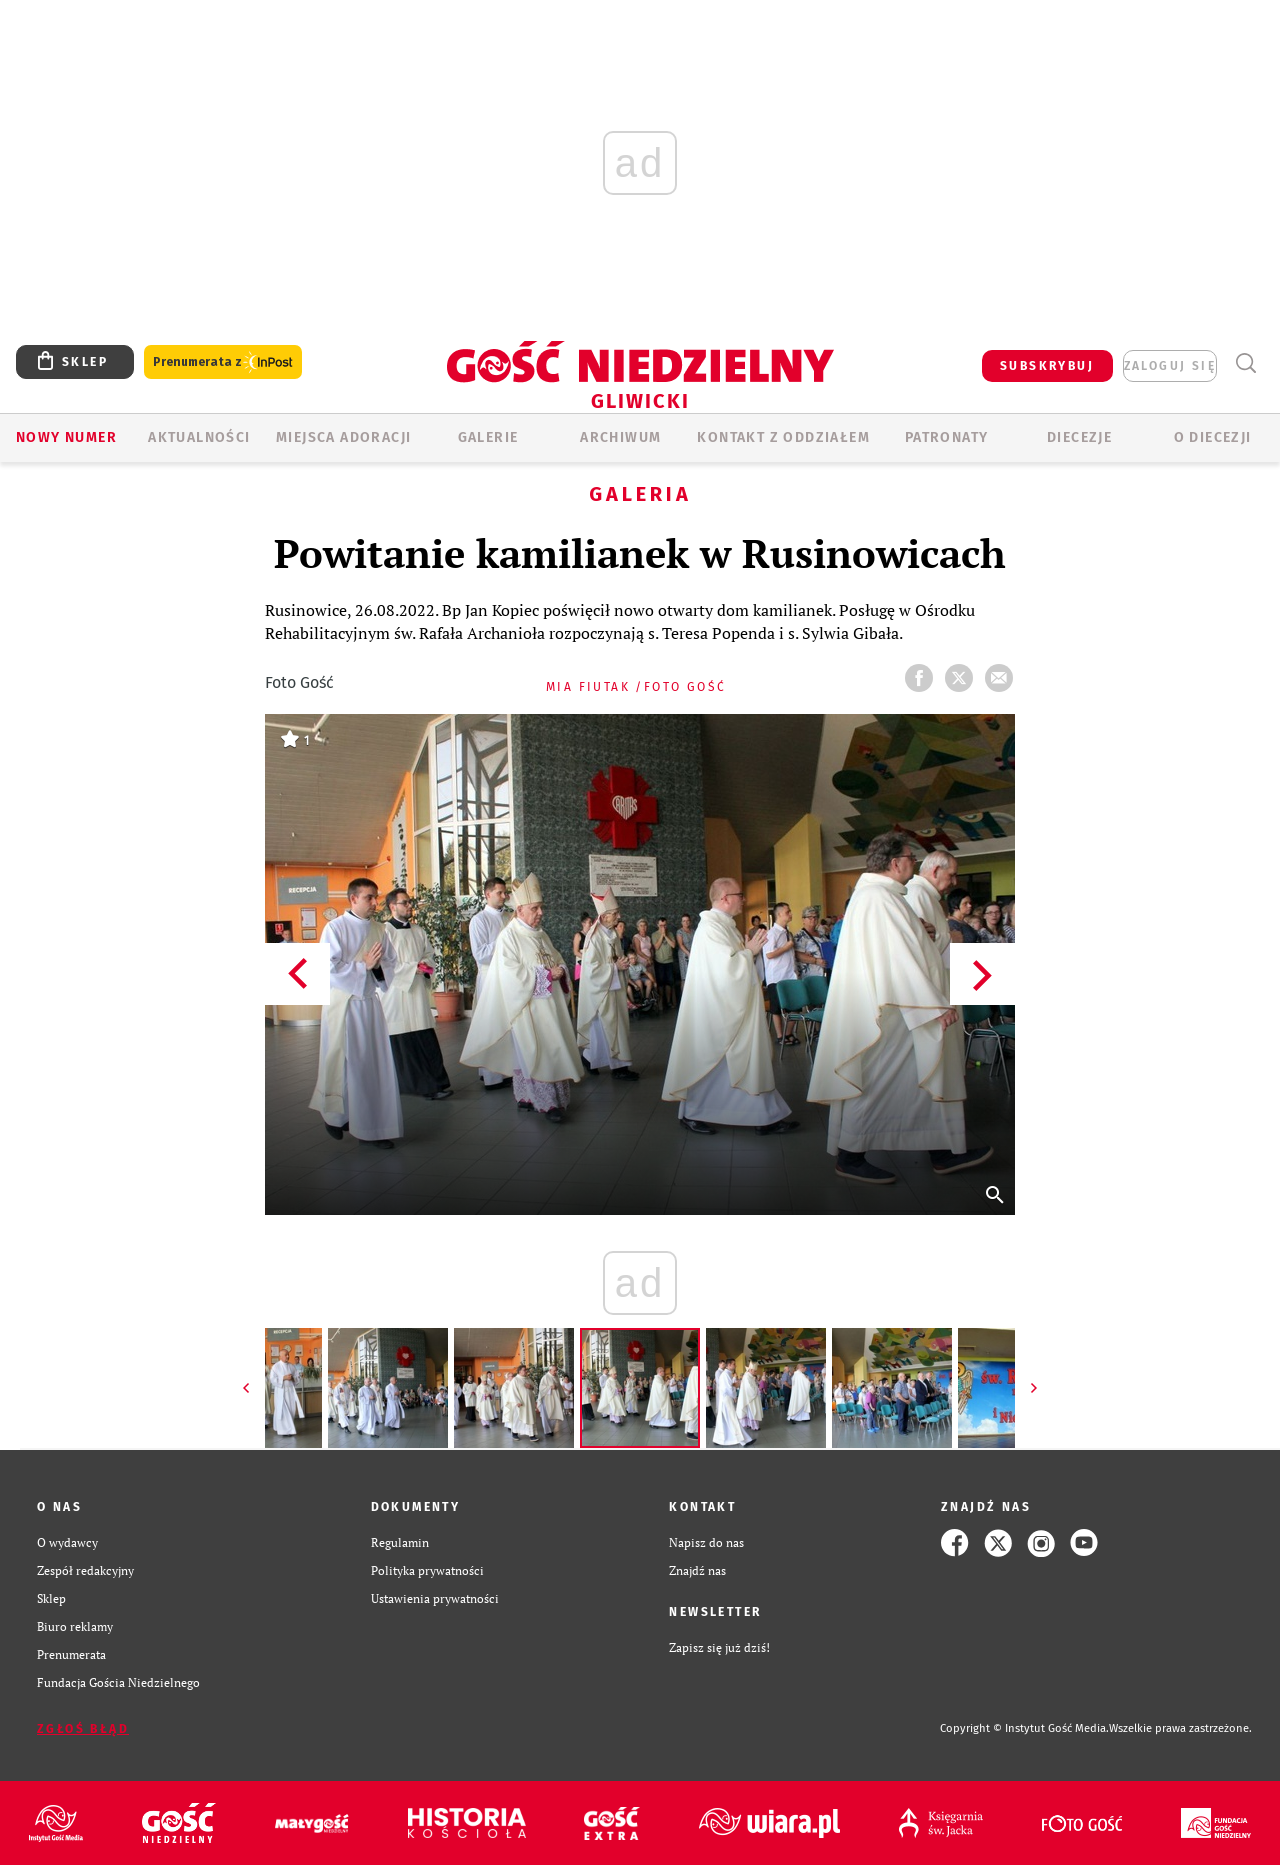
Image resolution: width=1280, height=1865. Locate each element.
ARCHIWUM (620, 437)
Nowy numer (66, 437)
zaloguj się (1170, 366)
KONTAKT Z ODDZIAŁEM (783, 437)
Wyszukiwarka (1245, 363)
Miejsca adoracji (343, 437)
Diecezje (1079, 437)
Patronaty (947, 437)
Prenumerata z (223, 362)
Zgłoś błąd (83, 1729)
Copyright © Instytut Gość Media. (1024, 1728)
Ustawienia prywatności (435, 1598)
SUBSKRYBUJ (1047, 366)
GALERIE (488, 437)
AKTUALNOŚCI (199, 437)
